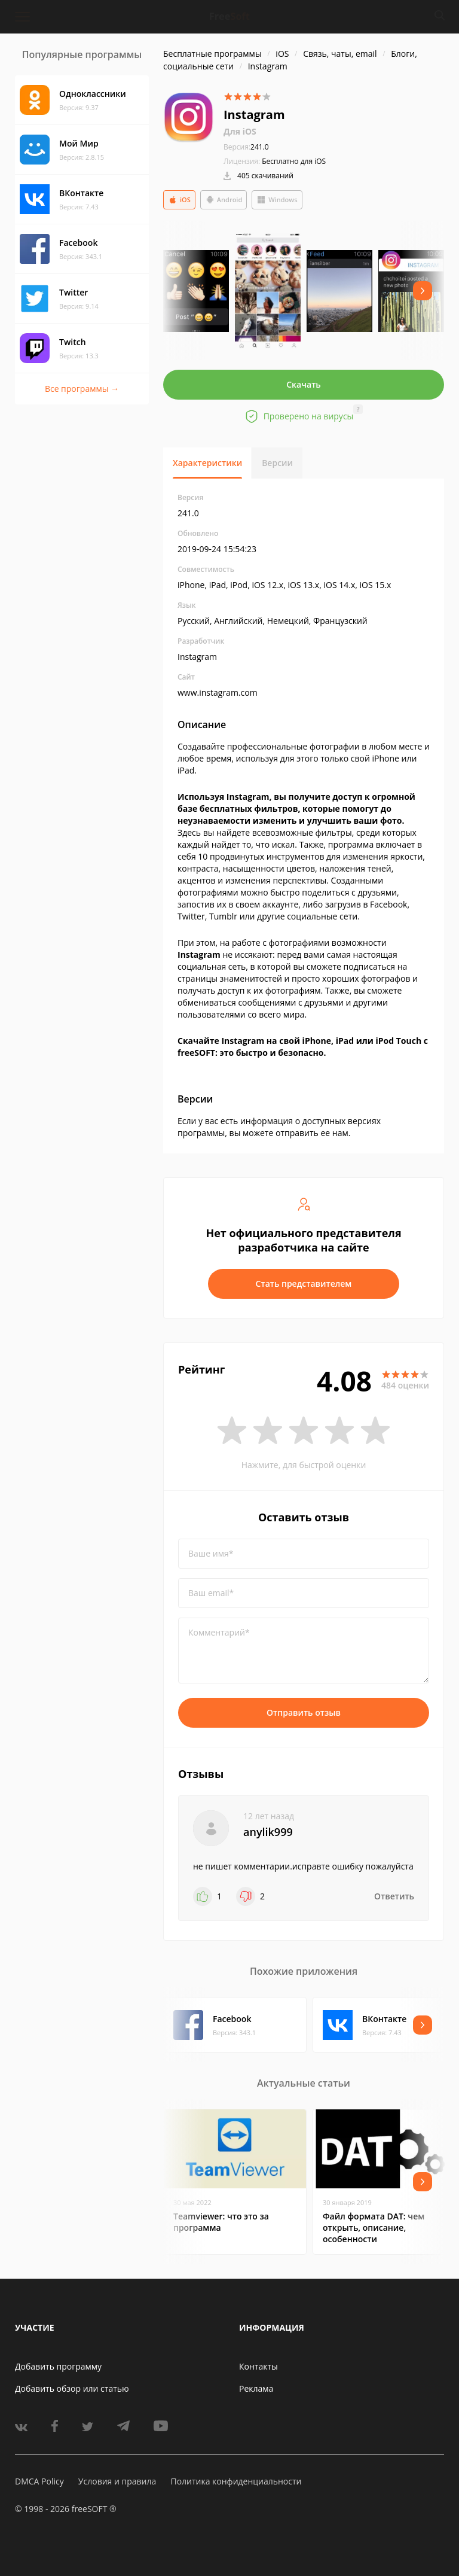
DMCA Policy (39, 2481)
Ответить (394, 1896)
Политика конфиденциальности (235, 2481)
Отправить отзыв (304, 1712)
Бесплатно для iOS (294, 161)
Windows (276, 200)
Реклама (256, 2388)
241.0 (246, 147)
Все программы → (82, 388)
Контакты (258, 2366)
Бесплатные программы (212, 53)
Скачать (303, 384)
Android (224, 200)
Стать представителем (304, 1283)
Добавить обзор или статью (72, 2388)
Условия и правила (117, 2481)
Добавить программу (58, 2366)
